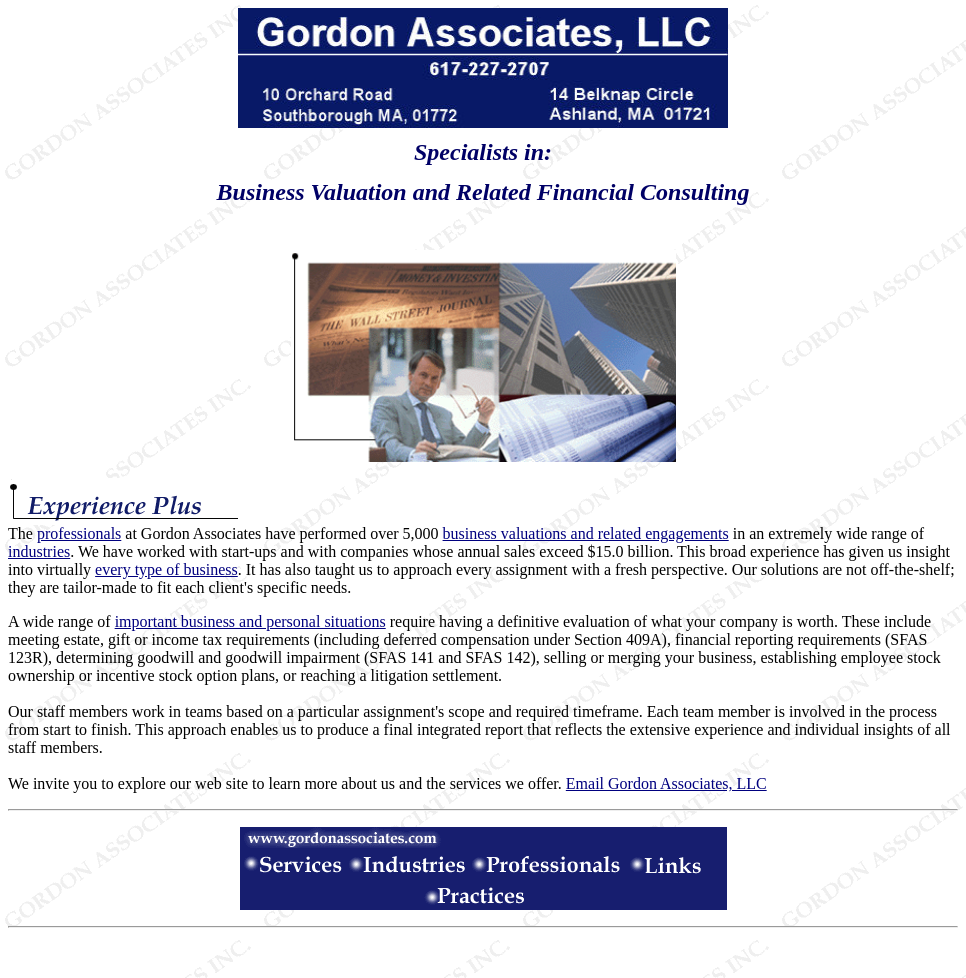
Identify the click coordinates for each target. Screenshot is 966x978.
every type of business (166, 569)
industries (39, 551)
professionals (79, 533)
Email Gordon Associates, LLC (666, 783)
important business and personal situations (250, 621)
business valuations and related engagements (586, 533)
